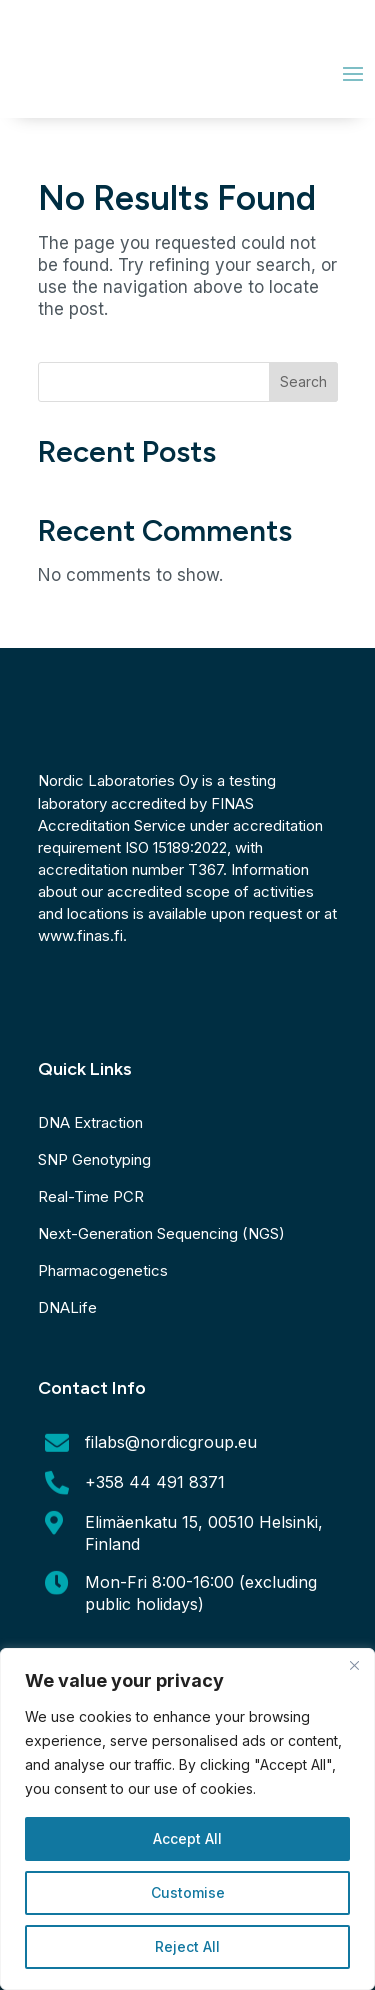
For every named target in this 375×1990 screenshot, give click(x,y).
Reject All (187, 1946)
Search (303, 381)
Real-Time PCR (91, 1196)
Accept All (187, 1838)
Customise (188, 1892)
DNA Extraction (90, 1122)
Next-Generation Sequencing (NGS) (161, 1233)
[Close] (354, 1665)
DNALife (67, 1307)
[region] (187, 1819)
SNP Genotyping (94, 1159)
